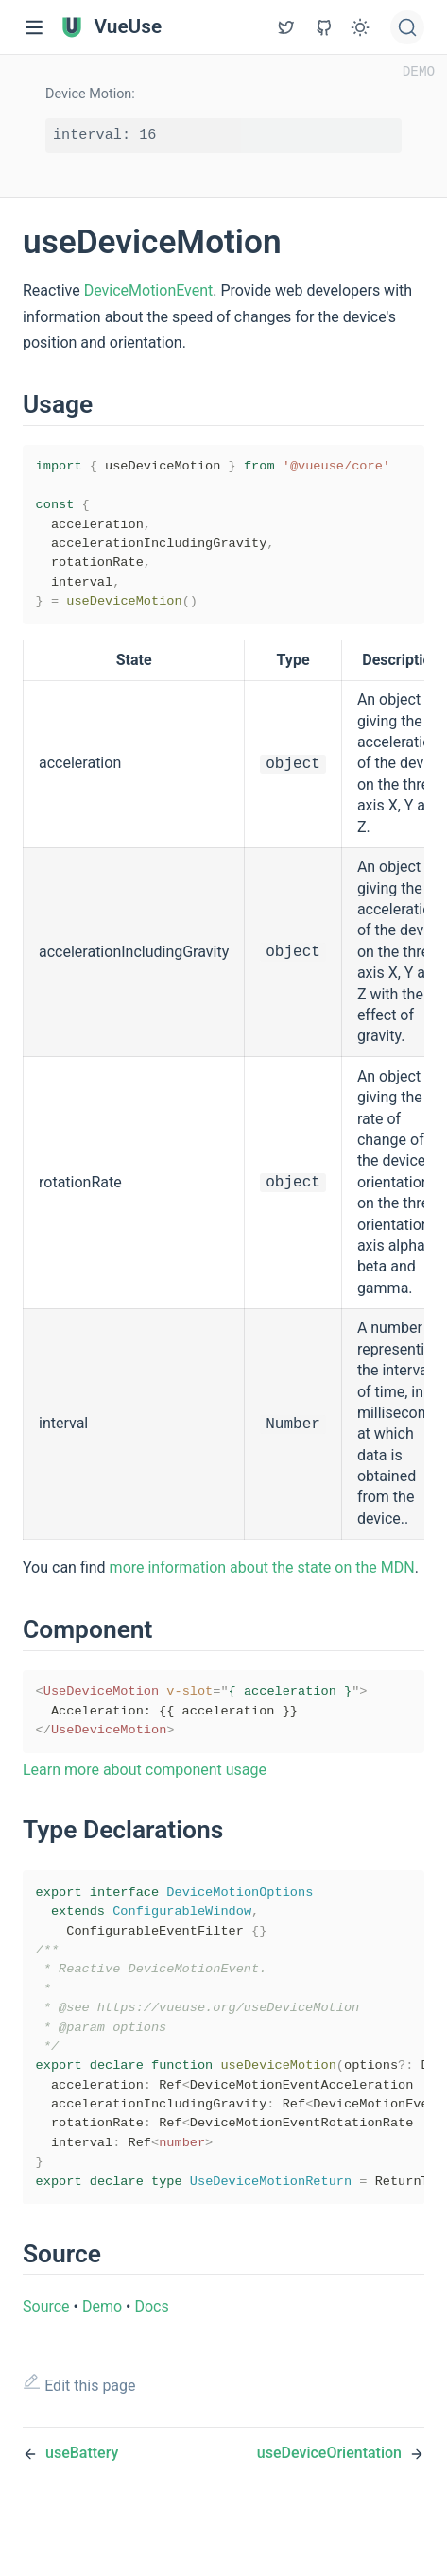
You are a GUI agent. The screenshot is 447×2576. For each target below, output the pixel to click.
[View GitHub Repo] (286, 27)
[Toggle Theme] (360, 27)
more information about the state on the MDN (262, 1583)
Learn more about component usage (144, 1791)
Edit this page (79, 2435)
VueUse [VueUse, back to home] (111, 27)
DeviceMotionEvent (149, 290)
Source (46, 2357)
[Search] (407, 27)
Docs (151, 2357)
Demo (102, 2357)
